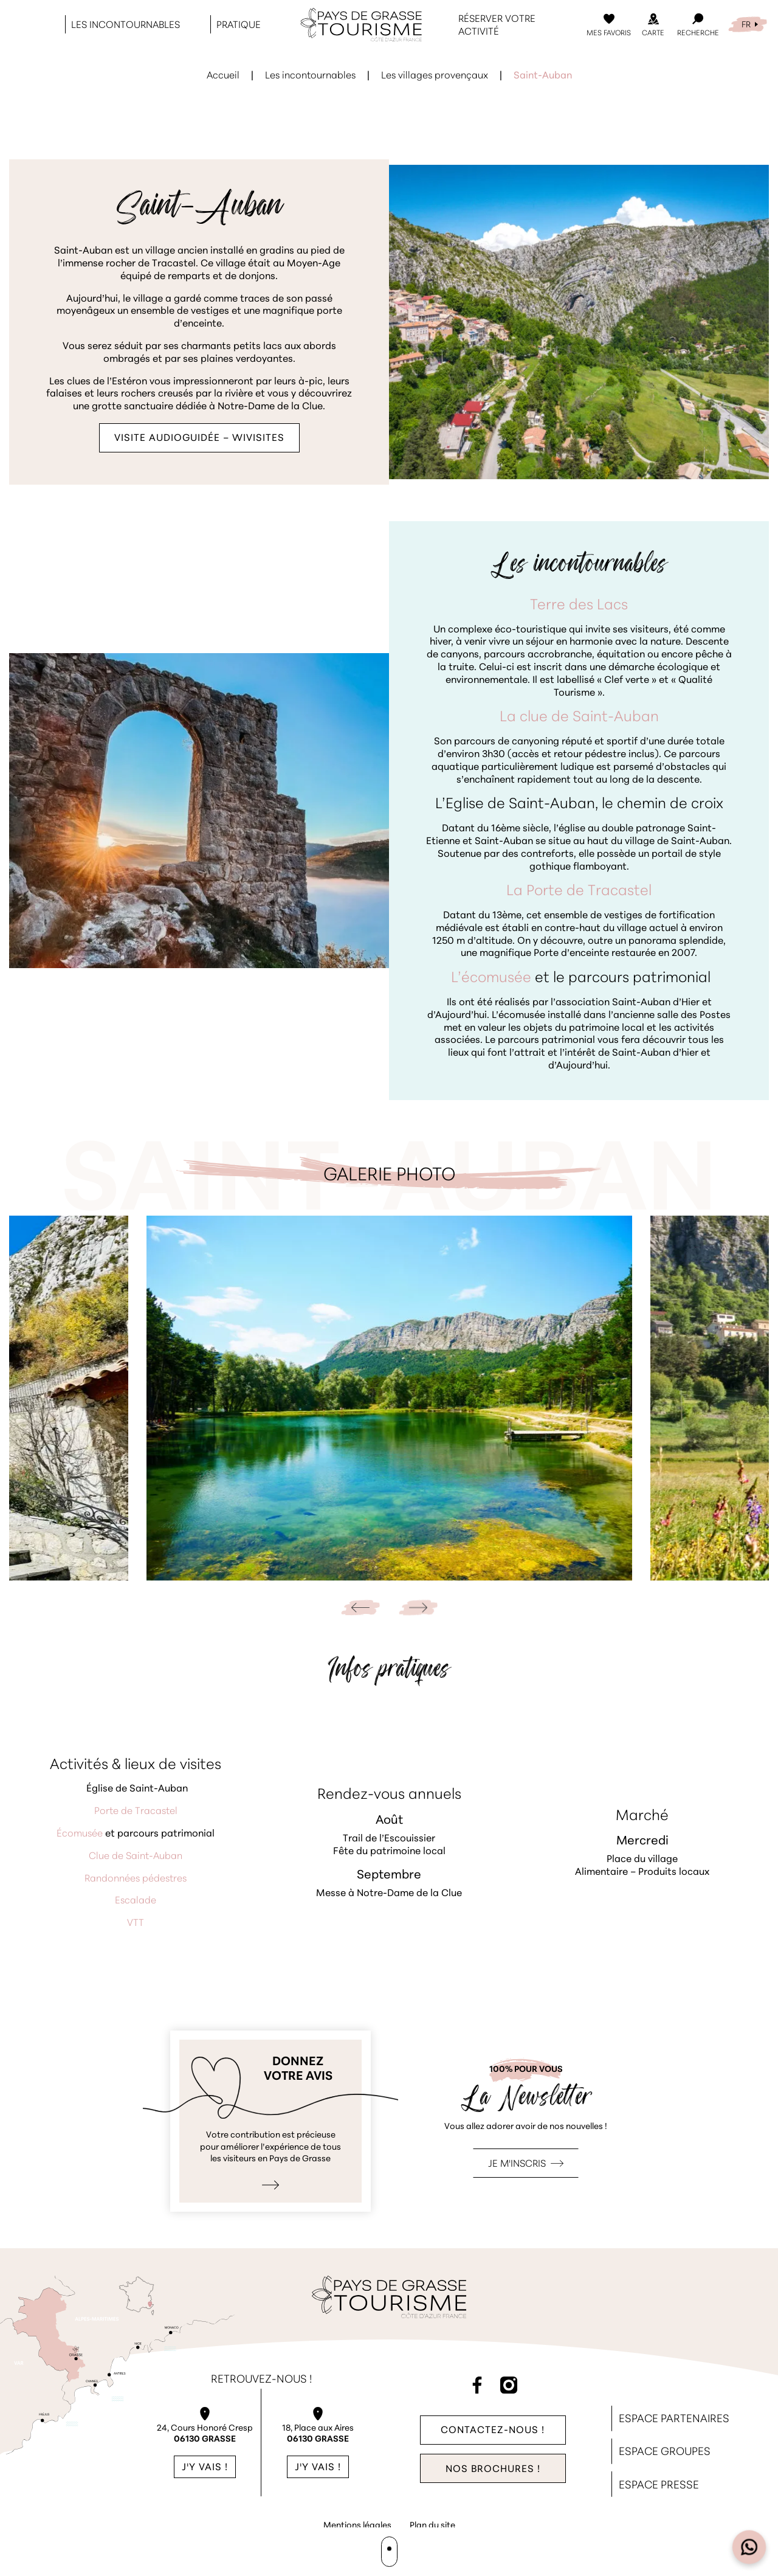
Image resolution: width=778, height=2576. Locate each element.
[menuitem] (747, 24)
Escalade (135, 1901)
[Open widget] (749, 2547)
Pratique (238, 25)
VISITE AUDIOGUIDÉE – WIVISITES (199, 438)
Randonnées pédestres (135, 1879)
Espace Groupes (665, 2452)
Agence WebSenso (390, 2549)
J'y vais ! (205, 2468)
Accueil (223, 76)
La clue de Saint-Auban (579, 717)
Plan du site (432, 2525)
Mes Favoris (609, 33)
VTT (135, 1923)
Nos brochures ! (493, 2469)
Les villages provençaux (434, 76)
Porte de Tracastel (135, 1811)
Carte (653, 33)
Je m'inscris (517, 2164)
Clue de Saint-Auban (135, 1856)
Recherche (698, 33)
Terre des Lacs (579, 605)
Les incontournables (125, 25)
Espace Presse (659, 2485)
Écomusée (80, 1834)
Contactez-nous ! (493, 2430)
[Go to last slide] (360, 1607)
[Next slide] (418, 1607)
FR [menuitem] (746, 25)
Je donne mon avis (270, 2121)
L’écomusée (491, 978)
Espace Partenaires (674, 2419)
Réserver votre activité (496, 26)
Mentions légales (357, 2525)
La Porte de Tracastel (579, 891)
